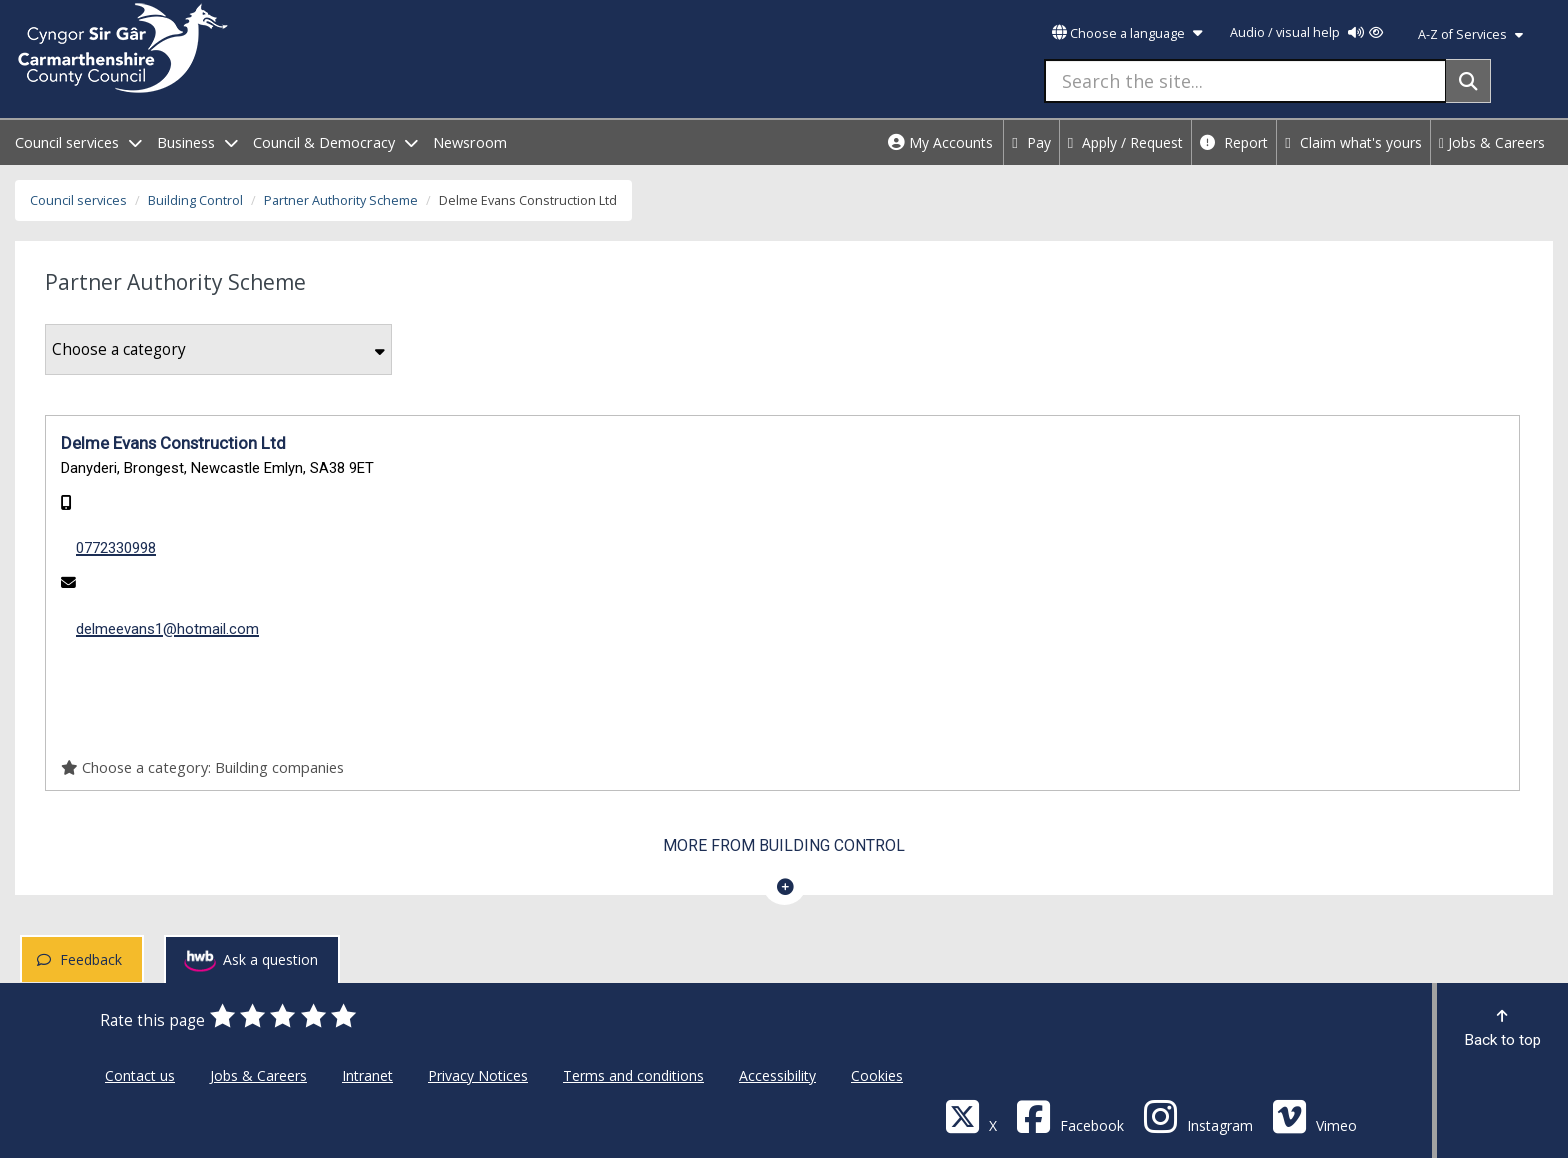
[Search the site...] (1245, 81)
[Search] (1468, 81)
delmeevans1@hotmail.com (167, 629)
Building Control (195, 200)
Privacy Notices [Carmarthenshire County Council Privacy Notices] (478, 1075)
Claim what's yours (1353, 142)
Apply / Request (1126, 142)
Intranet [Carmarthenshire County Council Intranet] (367, 1075)
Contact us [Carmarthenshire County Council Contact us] (140, 1075)
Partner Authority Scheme (341, 200)
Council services (78, 200)
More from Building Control (784, 845)
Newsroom (470, 142)
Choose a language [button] (1127, 33)
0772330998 (116, 548)
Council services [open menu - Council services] (78, 142)
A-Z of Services (1470, 34)
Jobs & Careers (1492, 142)
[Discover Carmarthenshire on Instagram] (1198, 1115)
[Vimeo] (1314, 1115)
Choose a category (218, 349)
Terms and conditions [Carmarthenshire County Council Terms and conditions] (633, 1075)
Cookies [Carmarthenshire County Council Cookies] (877, 1075)
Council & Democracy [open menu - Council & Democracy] (335, 142)
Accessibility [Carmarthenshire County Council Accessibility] (777, 1075)
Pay (1031, 142)
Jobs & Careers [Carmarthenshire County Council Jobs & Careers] (258, 1075)
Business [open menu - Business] (197, 142)
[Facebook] (1070, 1115)
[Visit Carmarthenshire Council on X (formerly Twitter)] (971, 1115)
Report (1234, 142)
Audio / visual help (1306, 32)
